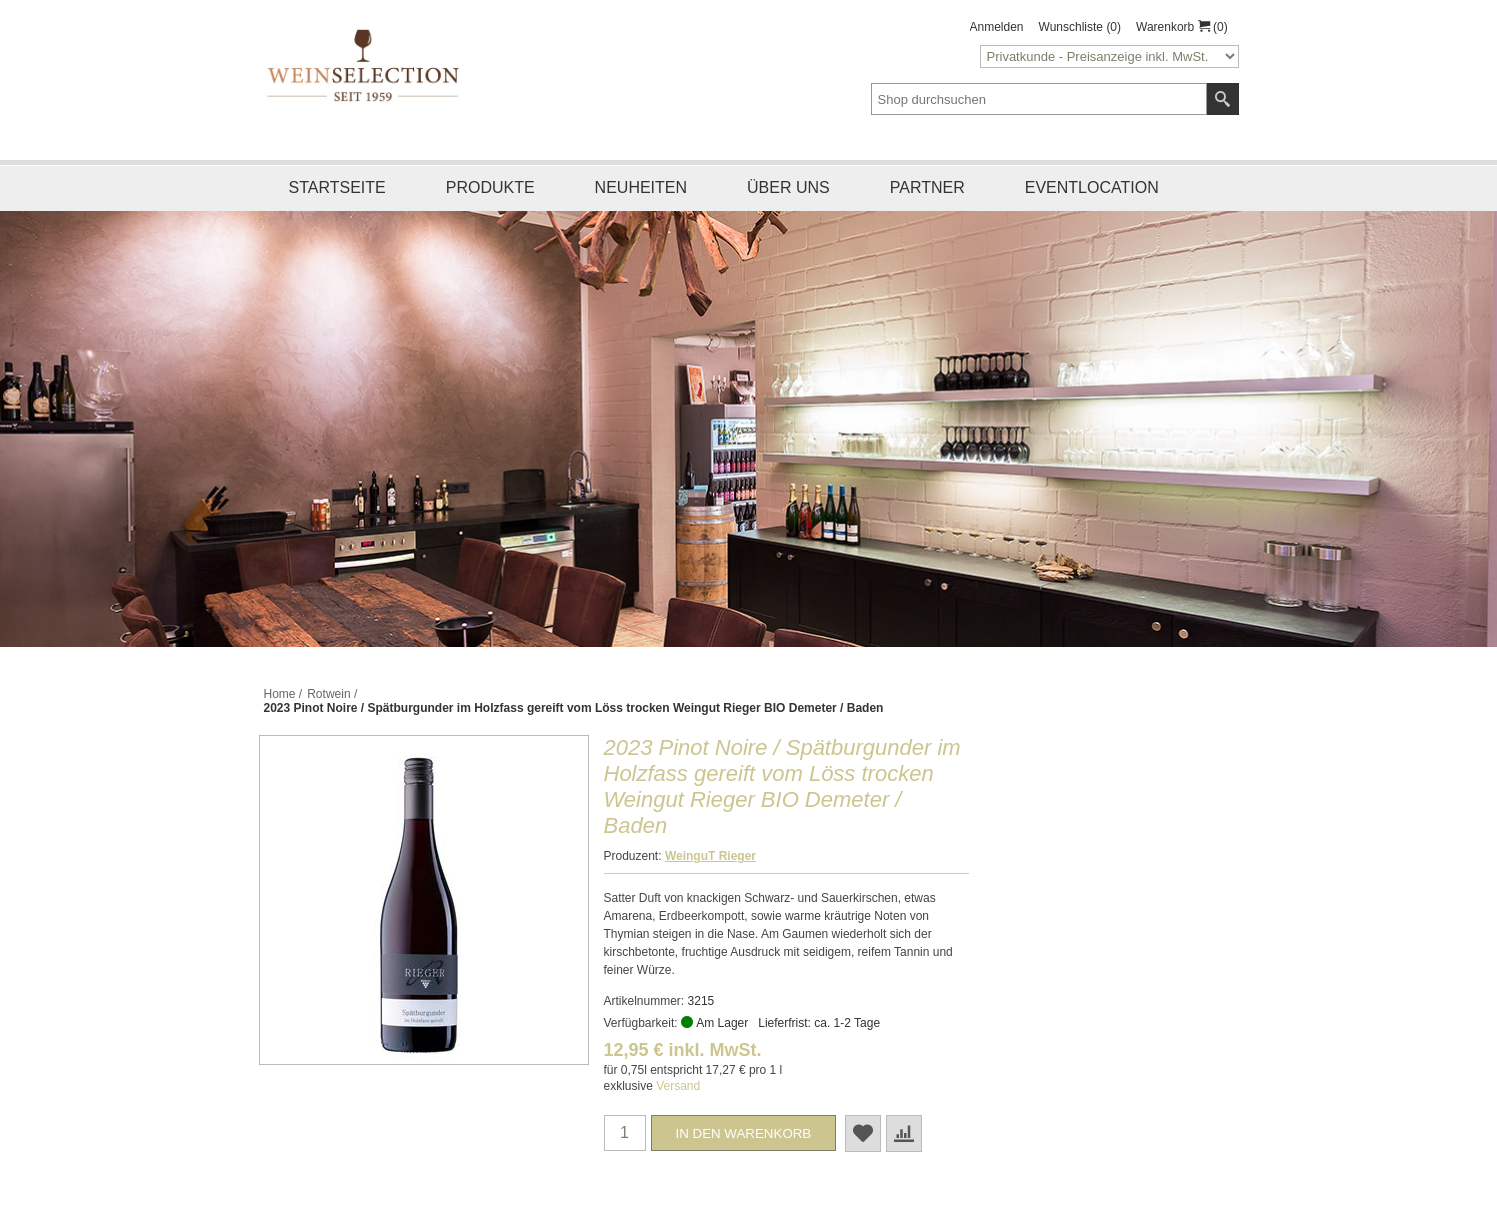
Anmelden (997, 27)
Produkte (490, 187)
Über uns (788, 187)
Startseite (337, 187)
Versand (678, 1086)
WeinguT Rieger (710, 856)
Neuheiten (641, 187)
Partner (927, 187)
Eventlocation (1092, 187)
